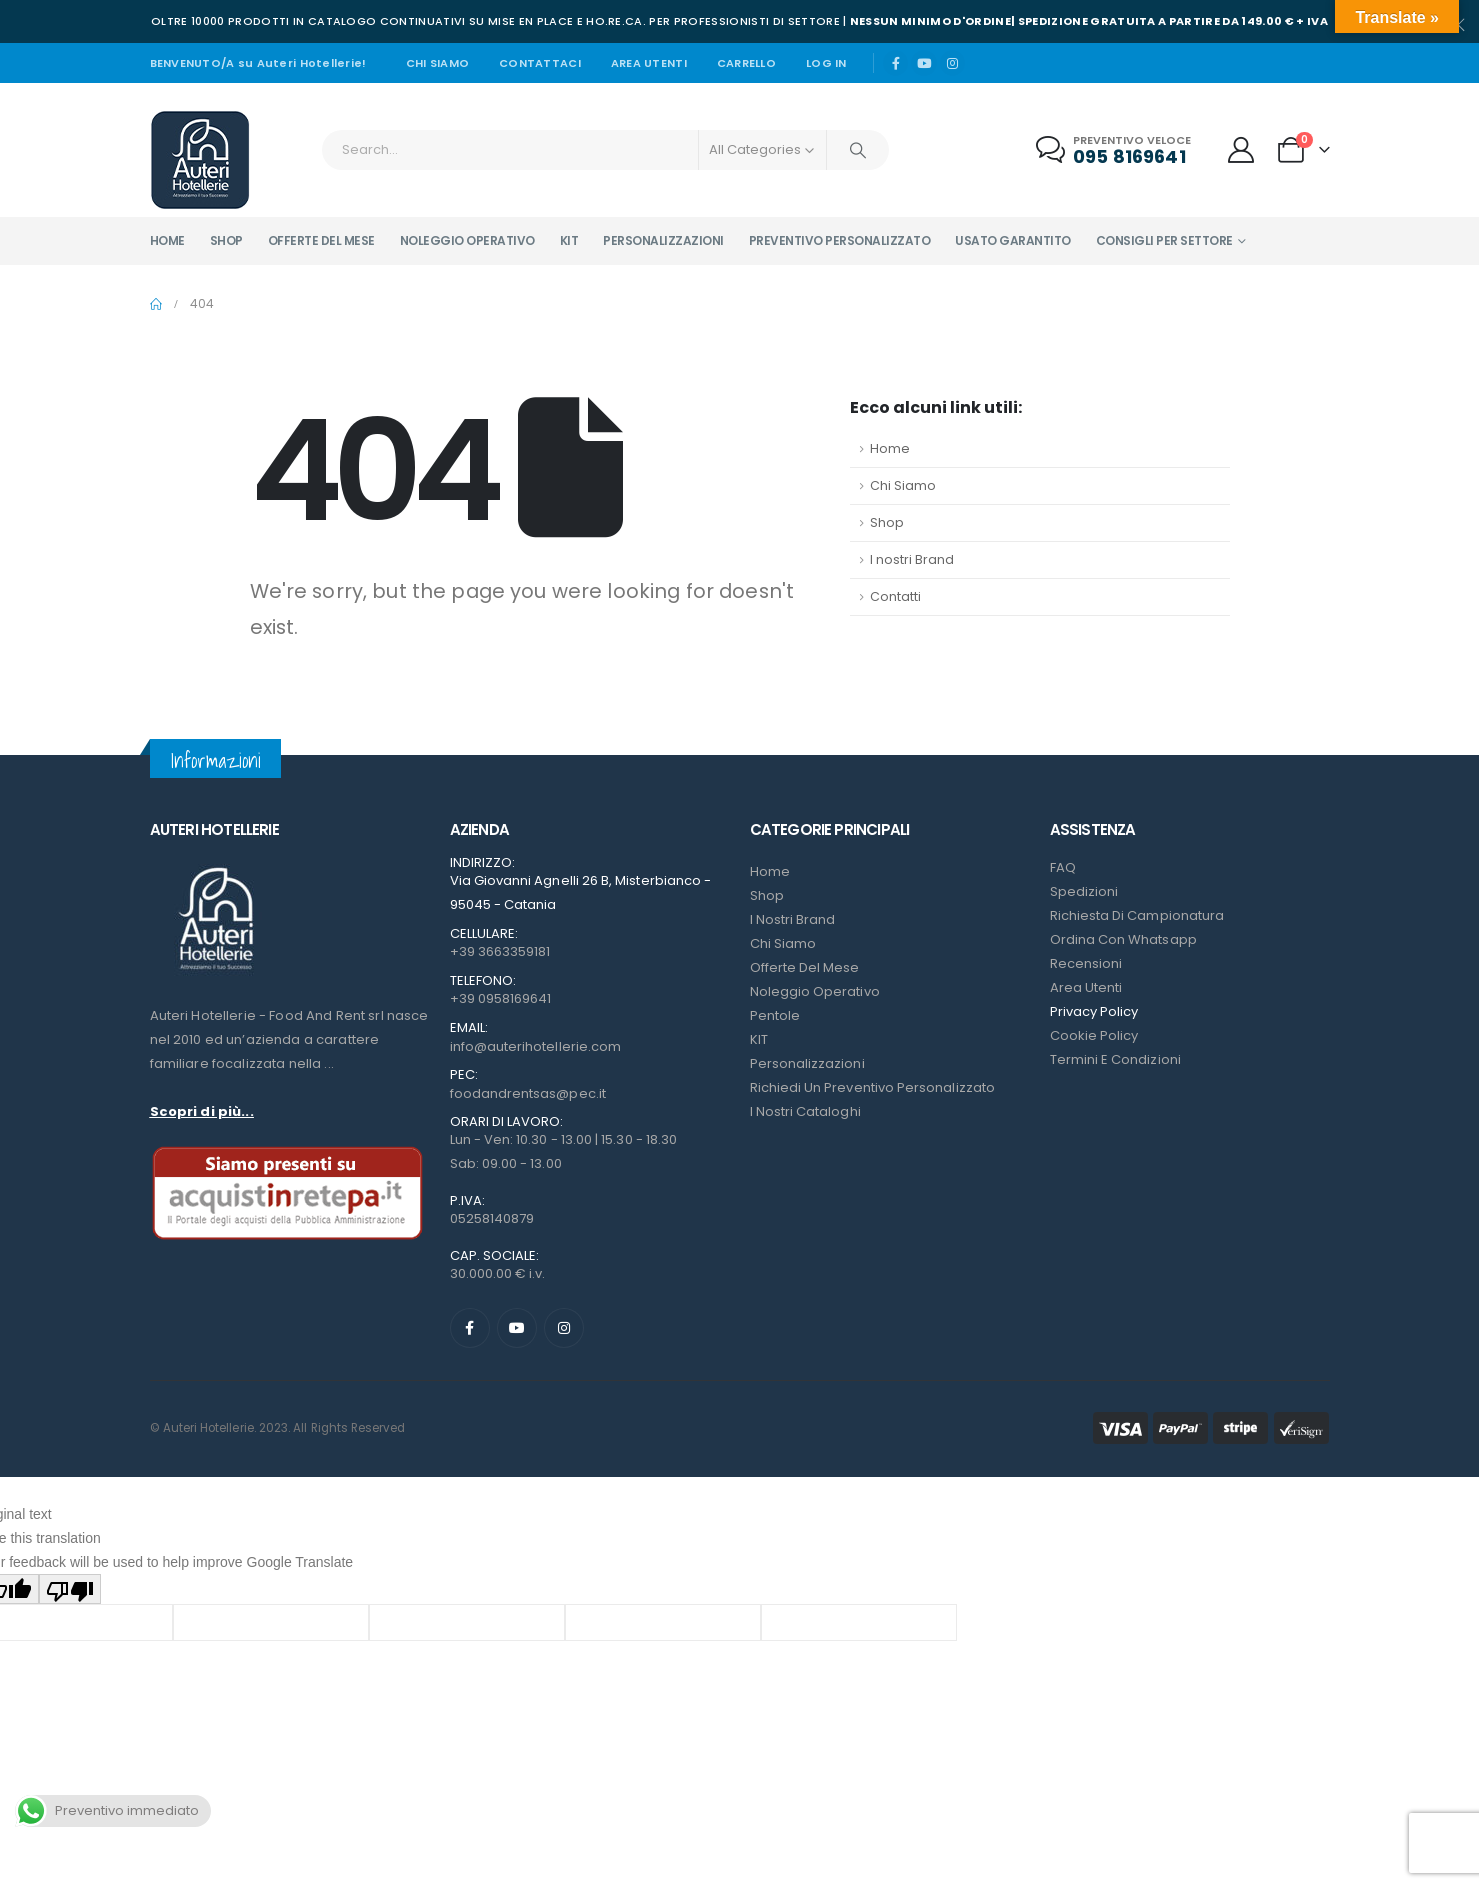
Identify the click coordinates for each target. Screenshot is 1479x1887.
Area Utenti (649, 63)
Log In (826, 63)
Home (167, 240)
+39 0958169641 (501, 998)
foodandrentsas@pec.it (528, 1093)
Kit (569, 240)
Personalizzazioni (663, 240)
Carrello (746, 63)
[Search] (858, 150)
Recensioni (1086, 963)
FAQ (1063, 867)
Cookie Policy (1094, 1035)
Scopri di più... (202, 1111)
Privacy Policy (1094, 1011)
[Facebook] (896, 63)
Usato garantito (1013, 240)
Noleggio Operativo (815, 991)
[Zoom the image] (215, 867)
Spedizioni (1084, 891)
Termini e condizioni (1115, 1059)
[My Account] (1240, 150)
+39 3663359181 (500, 951)
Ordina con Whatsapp (1123, 939)
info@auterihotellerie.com (536, 1046)
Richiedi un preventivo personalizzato (872, 1087)
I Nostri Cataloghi (805, 1111)
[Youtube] (924, 63)
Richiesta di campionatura (1137, 915)
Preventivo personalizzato (840, 240)
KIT (759, 1039)
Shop (226, 240)
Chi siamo (437, 63)
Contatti (895, 596)
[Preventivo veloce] (1115, 150)
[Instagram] (953, 63)
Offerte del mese (321, 240)
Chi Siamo (903, 485)
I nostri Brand (912, 559)
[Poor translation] (70, 1588)
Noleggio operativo (467, 240)
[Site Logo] (200, 160)
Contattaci (540, 63)
